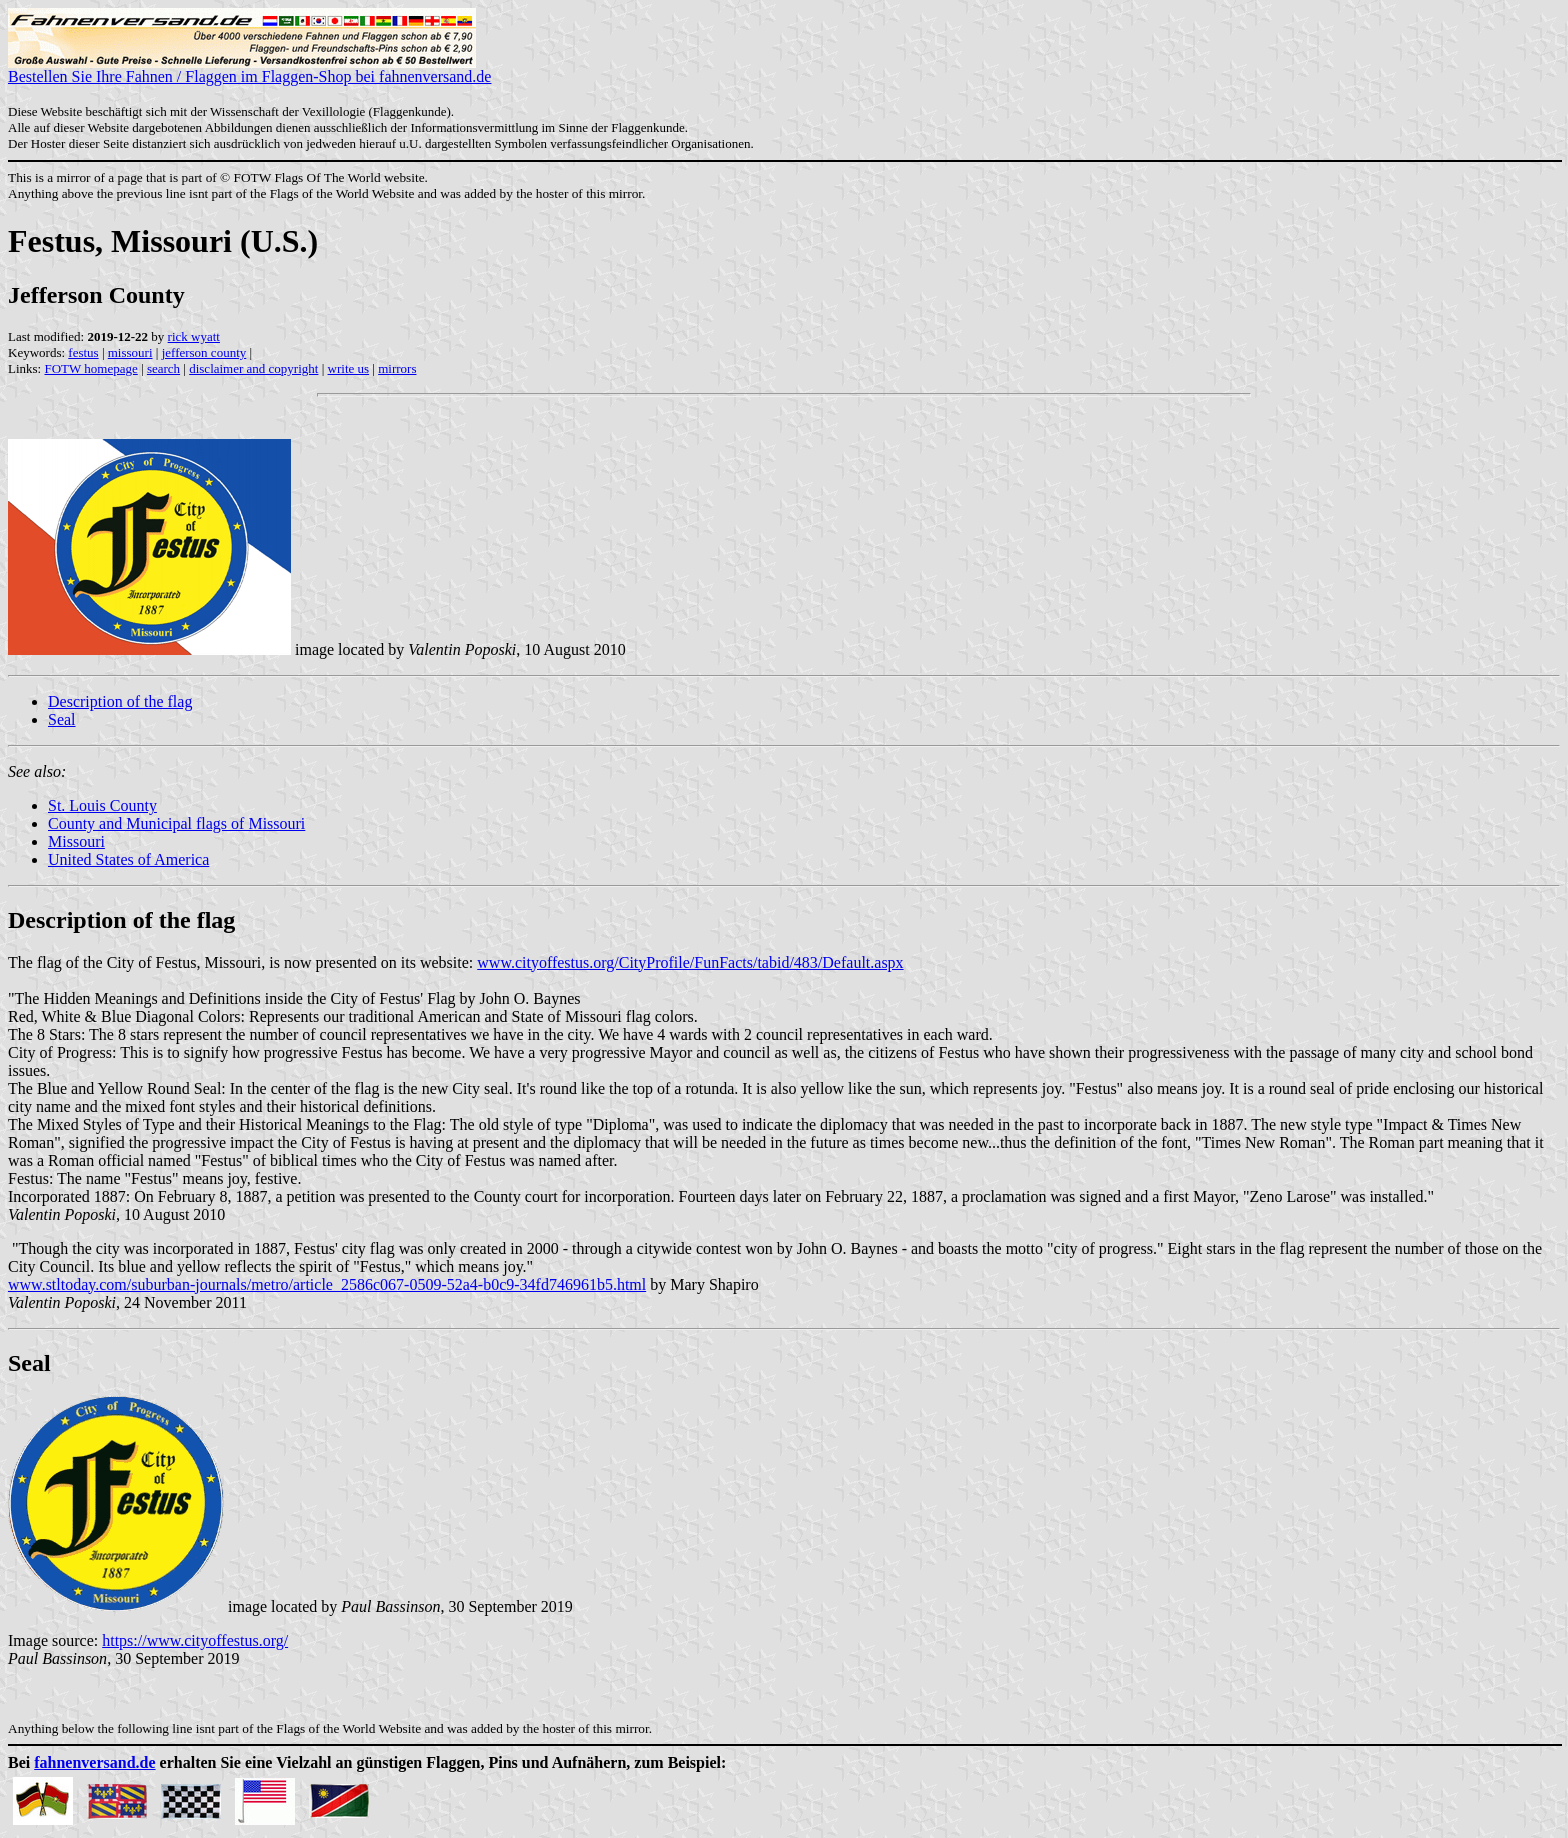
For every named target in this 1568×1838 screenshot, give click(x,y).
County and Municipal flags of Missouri (176, 823)
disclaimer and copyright (253, 368)
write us (349, 368)
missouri (130, 352)
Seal (62, 719)
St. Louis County (102, 805)
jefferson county (204, 352)
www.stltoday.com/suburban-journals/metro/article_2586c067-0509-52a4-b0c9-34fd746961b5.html (327, 1284)
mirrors (397, 368)
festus (83, 352)
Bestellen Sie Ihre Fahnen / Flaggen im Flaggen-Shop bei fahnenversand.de (249, 69)
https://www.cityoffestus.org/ (195, 1640)
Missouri (76, 841)
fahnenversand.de (94, 1762)
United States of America (128, 859)
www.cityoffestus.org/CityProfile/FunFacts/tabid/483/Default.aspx (690, 962)
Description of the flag (120, 701)
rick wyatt (194, 336)
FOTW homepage (90, 368)
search (163, 368)
